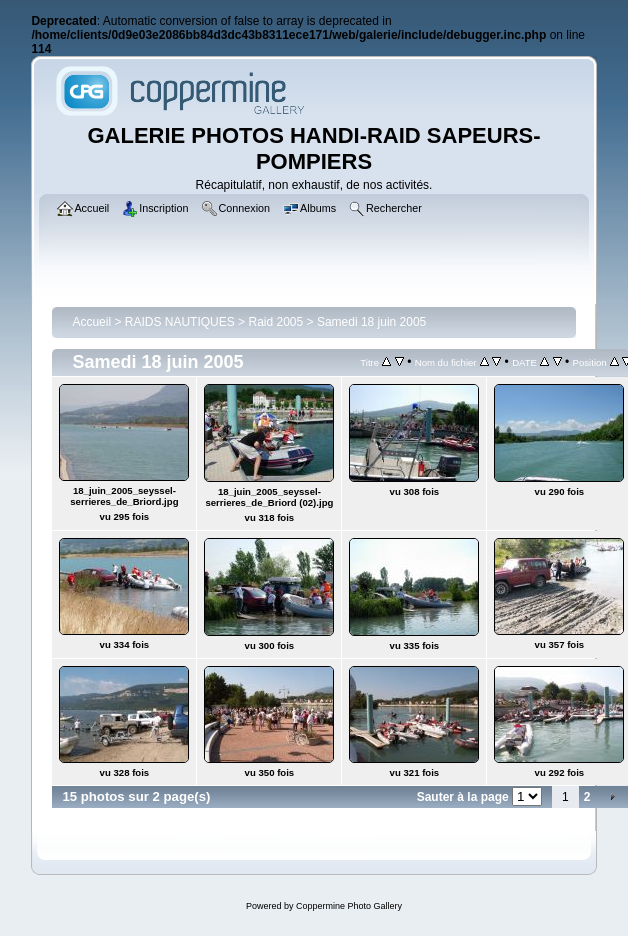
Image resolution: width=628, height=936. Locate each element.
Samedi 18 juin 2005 (371, 322)
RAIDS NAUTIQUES (180, 322)
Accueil (91, 322)
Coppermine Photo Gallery (349, 906)
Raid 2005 (275, 322)
